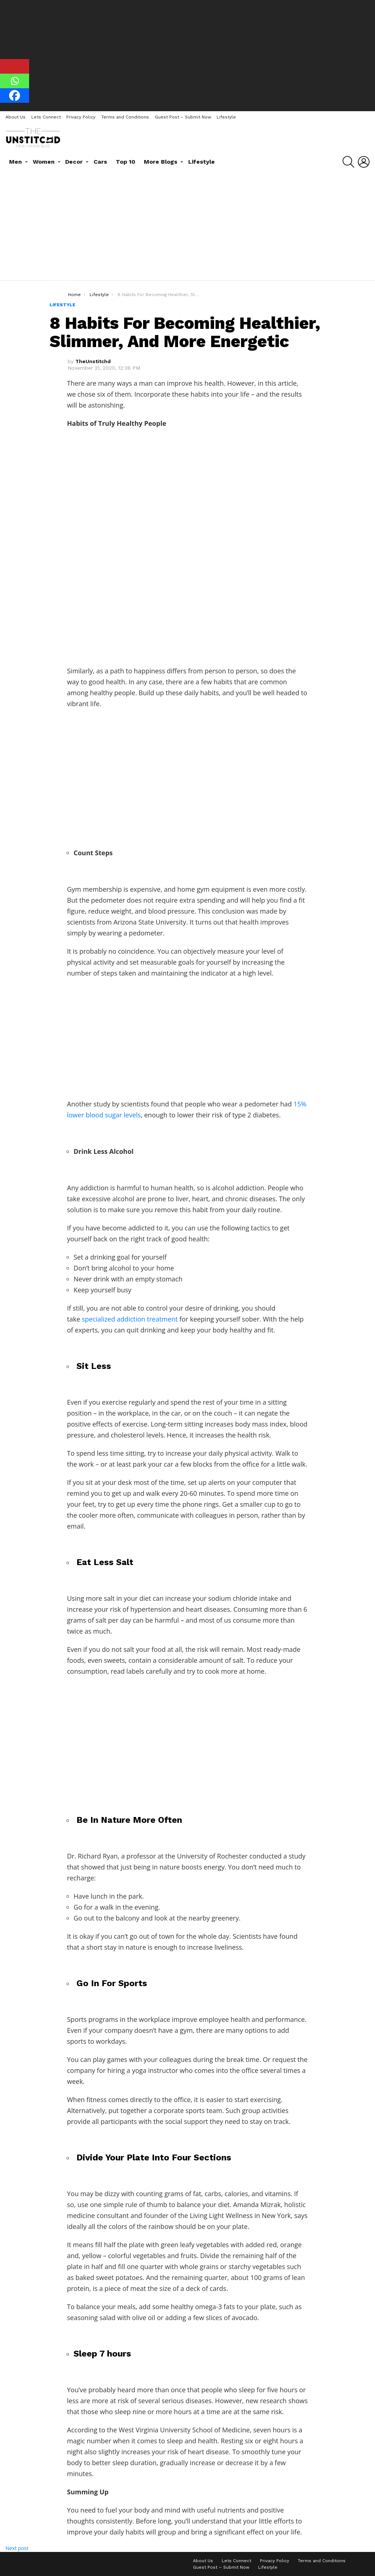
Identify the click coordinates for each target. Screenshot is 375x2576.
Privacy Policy (80, 117)
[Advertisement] (187, 54)
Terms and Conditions (125, 117)
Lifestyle (226, 117)
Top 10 (125, 161)
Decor (74, 161)
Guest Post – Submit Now (183, 117)
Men (15, 161)
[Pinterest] (14, 66)
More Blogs (160, 161)
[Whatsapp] (14, 81)
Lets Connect (46, 117)
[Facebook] (14, 95)
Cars (100, 161)
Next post (16, 2548)
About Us (15, 117)
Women (44, 161)
